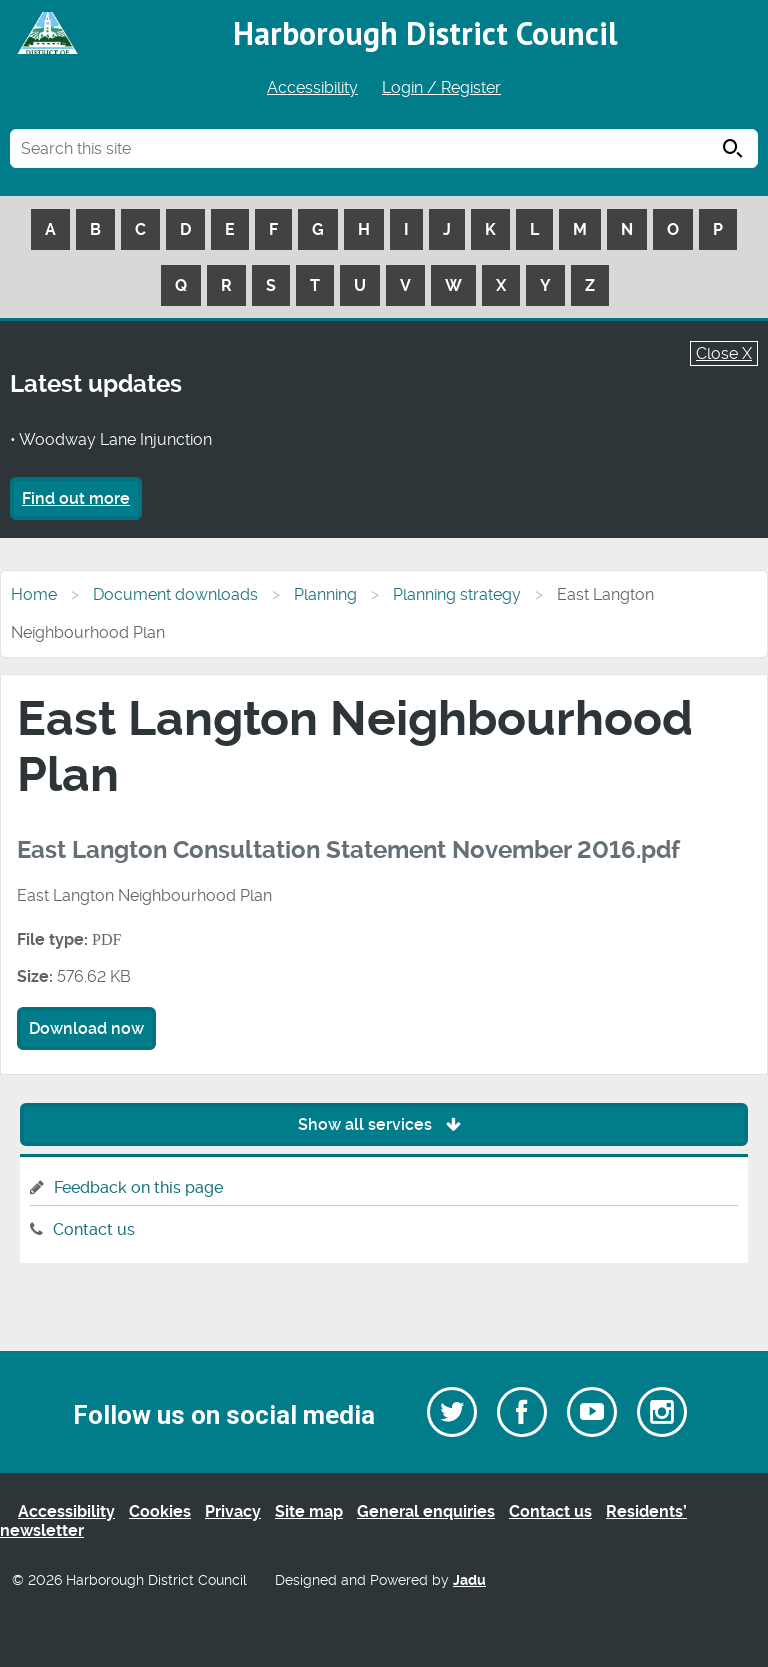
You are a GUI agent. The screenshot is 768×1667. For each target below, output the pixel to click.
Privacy (233, 1511)
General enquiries (426, 1511)
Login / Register (441, 87)
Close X (724, 353)
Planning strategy (457, 594)
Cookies (160, 1511)
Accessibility (312, 87)
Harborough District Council (425, 33)
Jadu (469, 1580)
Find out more (76, 498)
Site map (309, 1511)
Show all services (384, 1124)
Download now (86, 1028)
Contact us (94, 1229)
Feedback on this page (138, 1187)
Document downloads (175, 594)
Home (34, 594)
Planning (325, 594)
